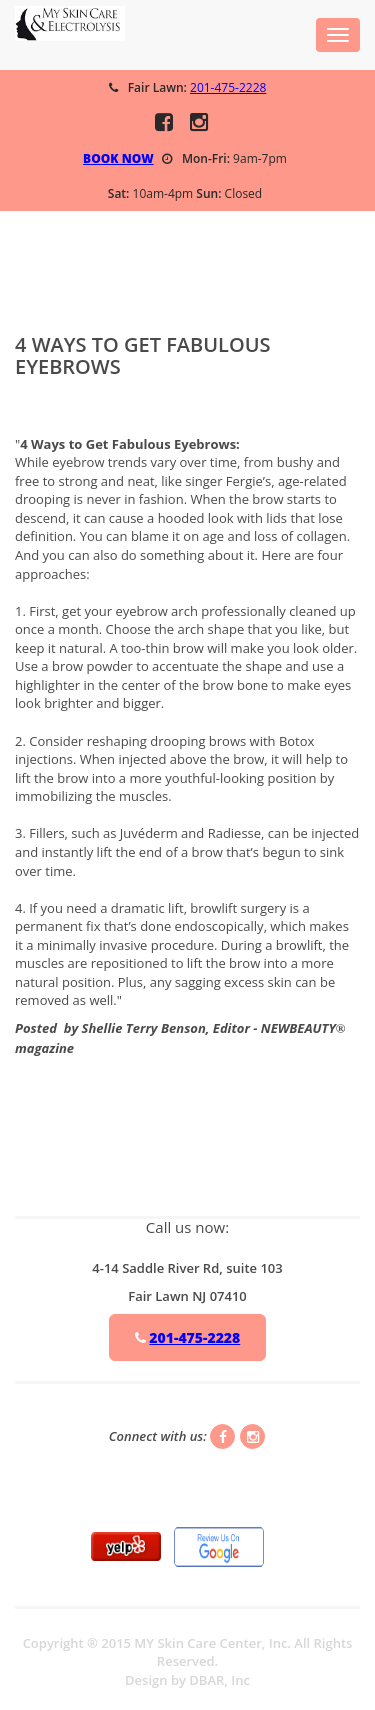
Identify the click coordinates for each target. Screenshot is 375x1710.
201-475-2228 (228, 87)
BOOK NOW (118, 158)
